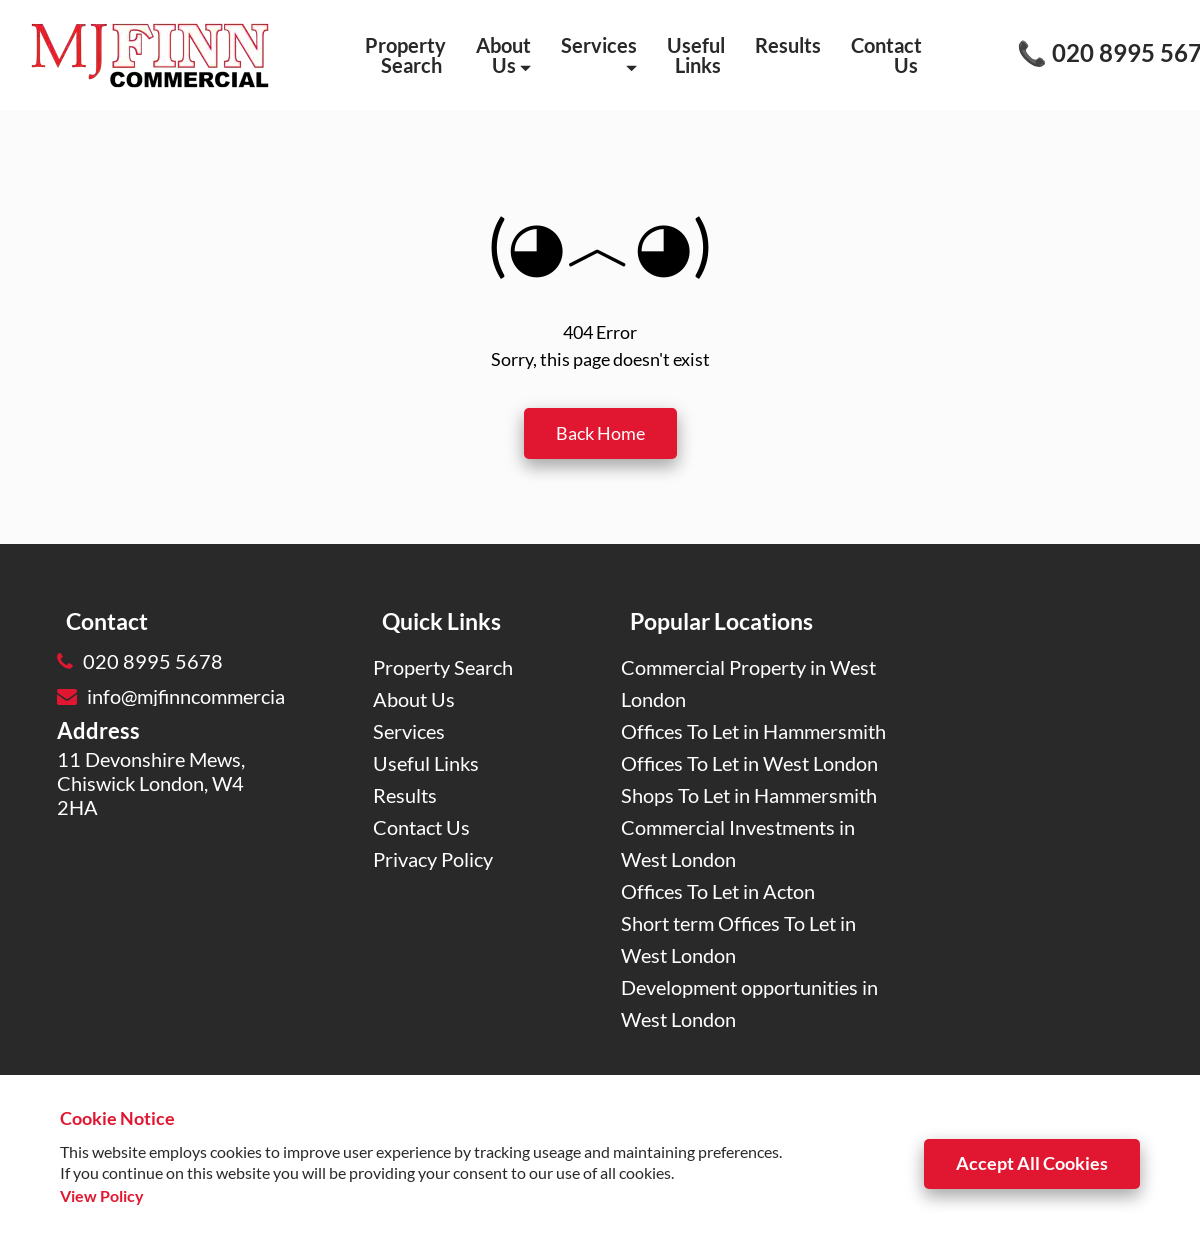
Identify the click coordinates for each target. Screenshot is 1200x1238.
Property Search (405, 55)
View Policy (102, 1195)
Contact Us (886, 55)
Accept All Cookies (1032, 1163)
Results (788, 45)
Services (599, 53)
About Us (503, 55)
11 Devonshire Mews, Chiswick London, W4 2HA (151, 783)
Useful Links (696, 55)
